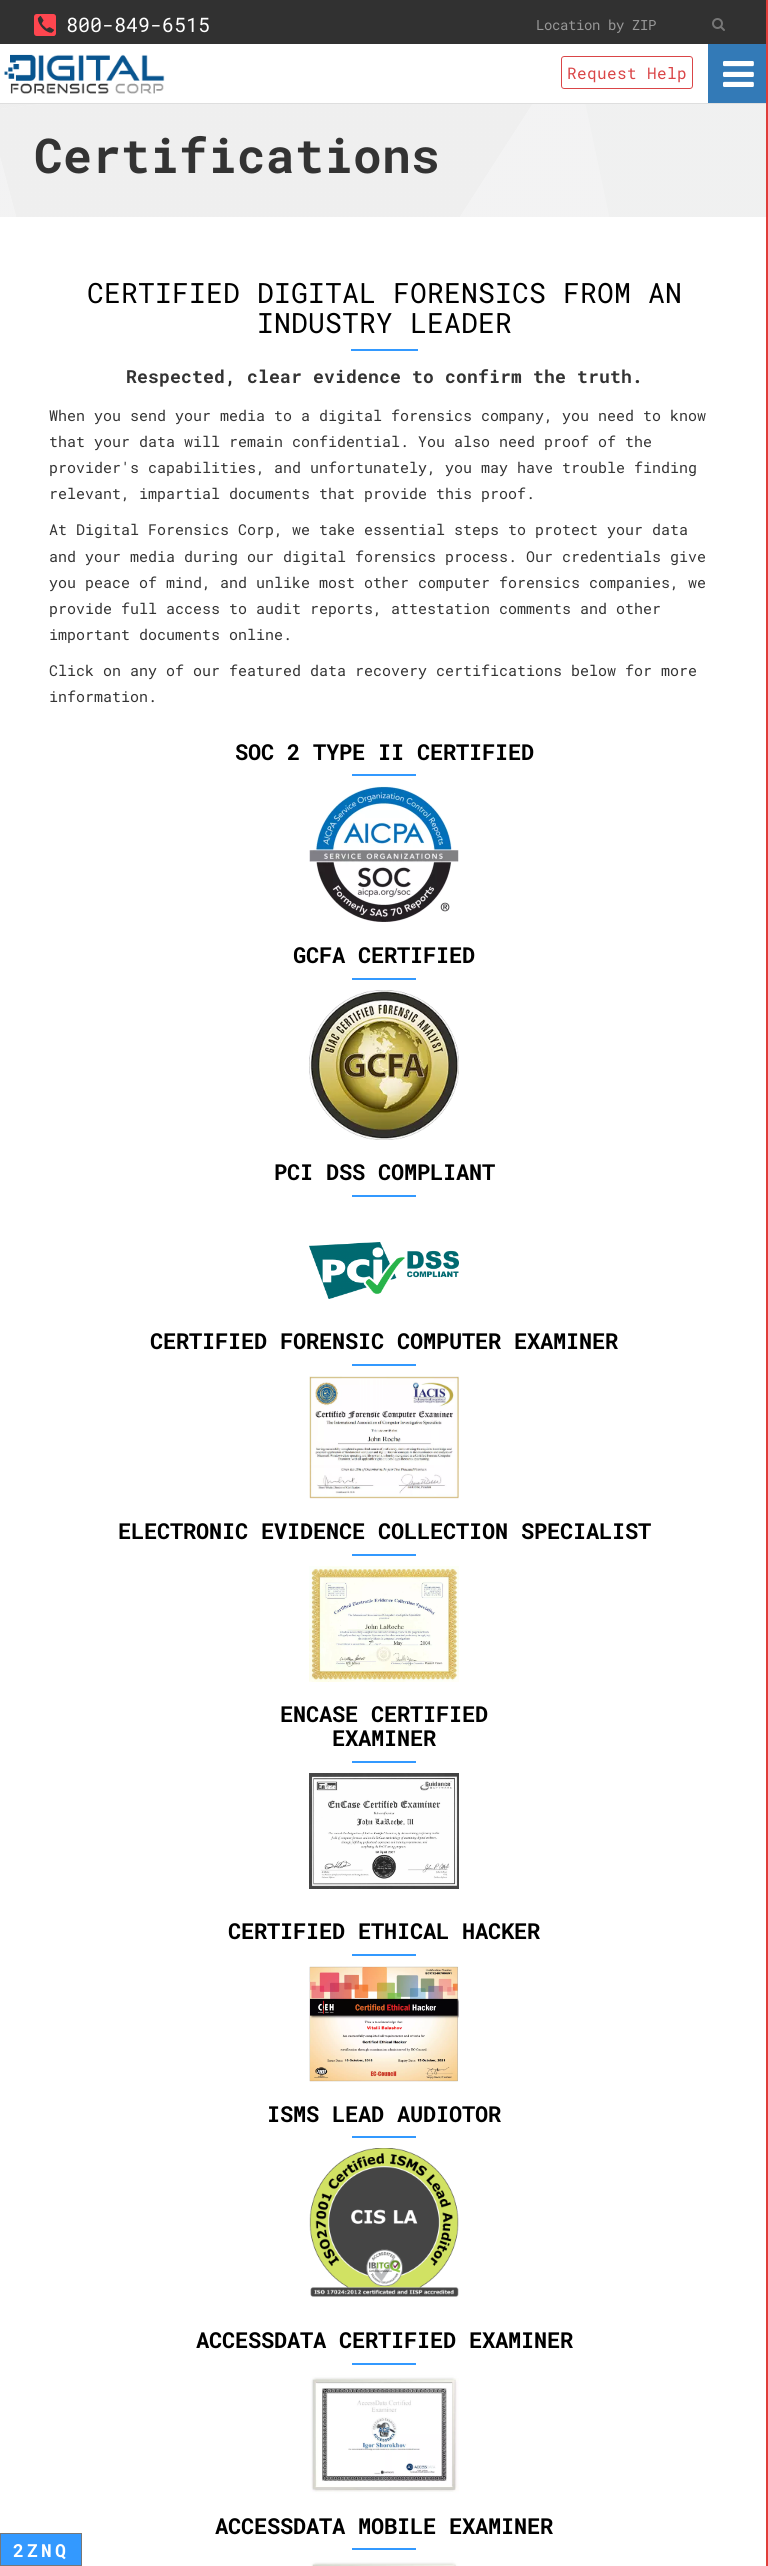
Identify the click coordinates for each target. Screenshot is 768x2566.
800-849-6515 (122, 24)
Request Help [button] (627, 72)
